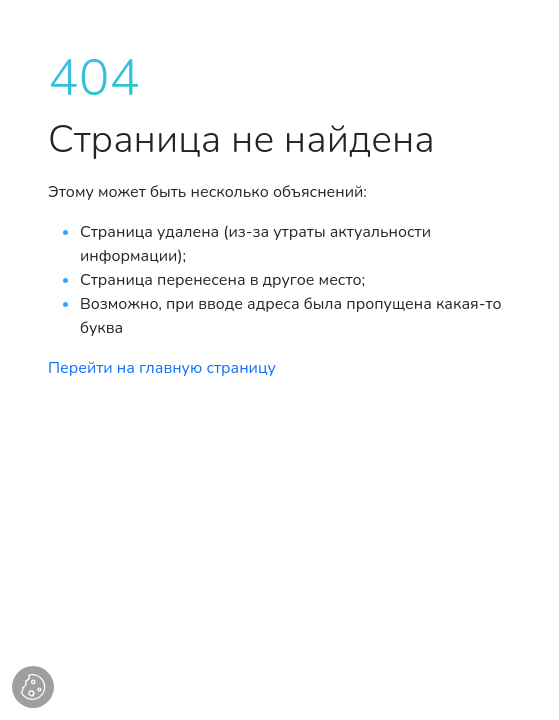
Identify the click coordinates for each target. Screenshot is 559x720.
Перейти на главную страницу (162, 368)
